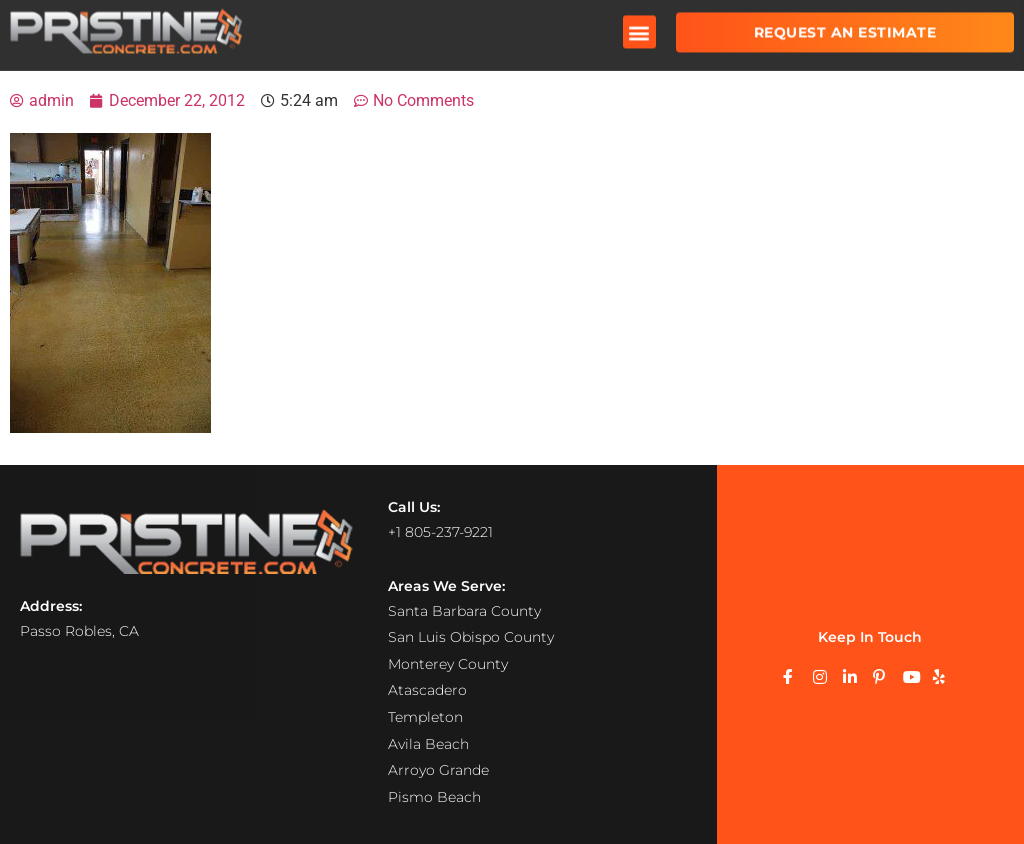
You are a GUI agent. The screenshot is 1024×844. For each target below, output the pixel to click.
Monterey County (448, 663)
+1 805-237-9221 (440, 532)
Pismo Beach (434, 796)
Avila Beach (428, 743)
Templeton (425, 716)
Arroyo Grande (438, 769)
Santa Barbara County (464, 610)
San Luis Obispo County (471, 636)
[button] (639, 24)
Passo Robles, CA (79, 630)
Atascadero (427, 690)
